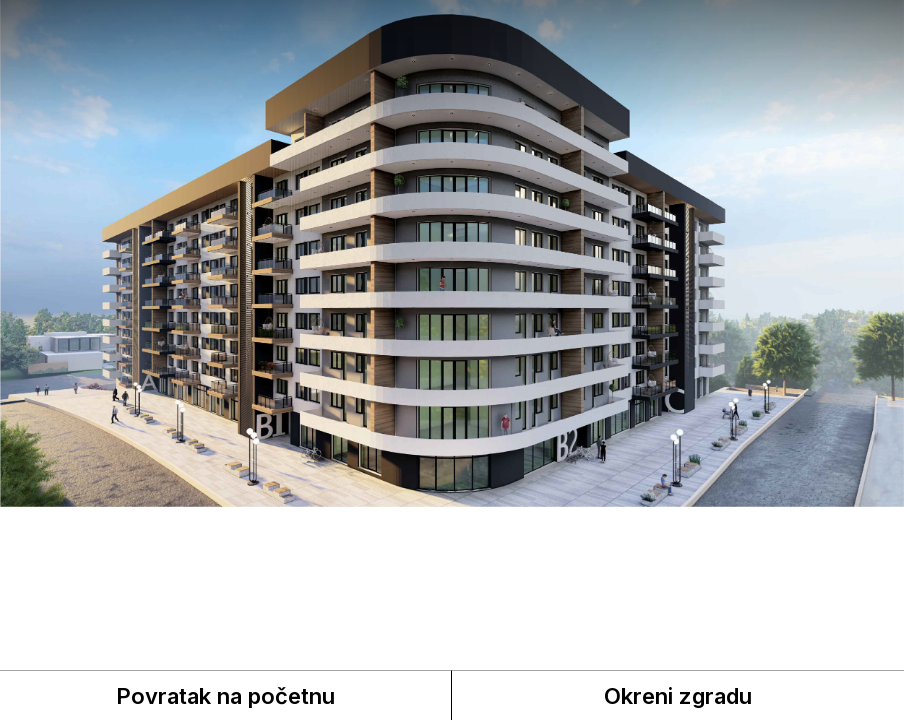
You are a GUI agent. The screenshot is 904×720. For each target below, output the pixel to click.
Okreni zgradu (678, 696)
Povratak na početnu (225, 696)
